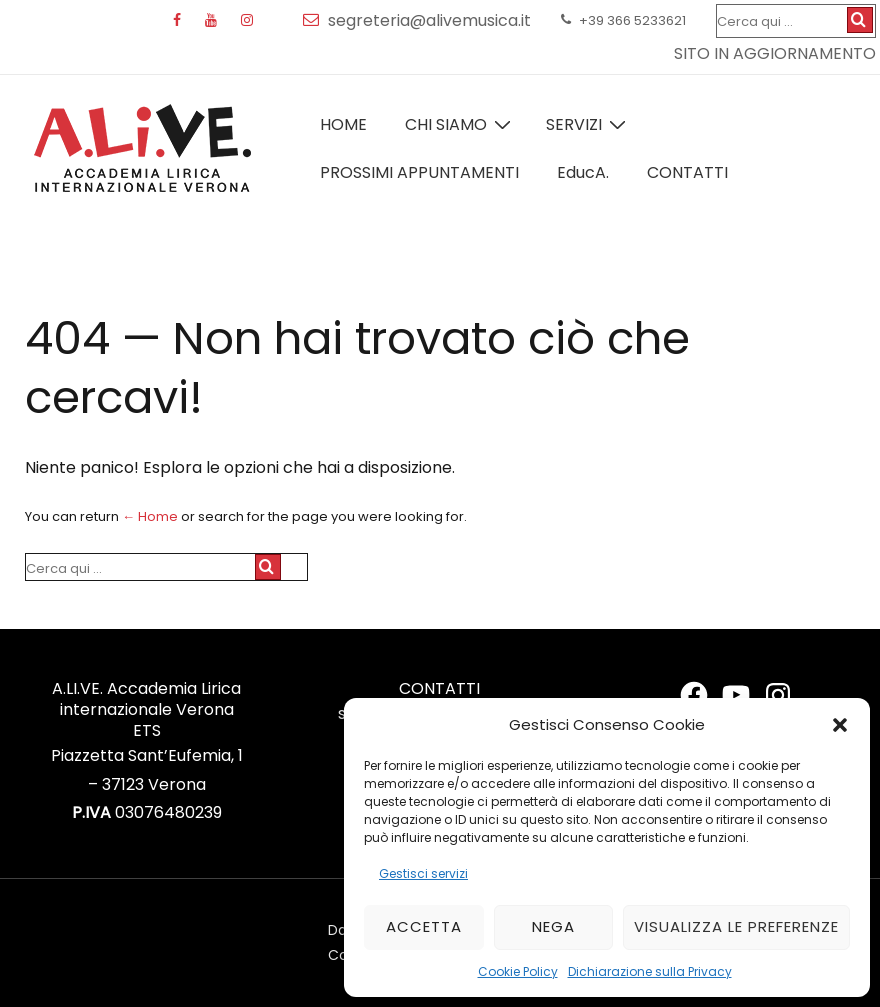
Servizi (588, 124)
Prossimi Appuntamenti (419, 172)
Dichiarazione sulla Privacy (650, 971)
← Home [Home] (150, 516)
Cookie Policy (518, 971)
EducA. (583, 172)
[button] (840, 725)
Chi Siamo (460, 124)
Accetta (424, 926)
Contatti (687, 172)
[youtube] (215, 21)
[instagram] (249, 21)
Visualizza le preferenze (736, 926)
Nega (553, 926)
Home (343, 124)
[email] (315, 20)
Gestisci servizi (423, 873)
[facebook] (181, 21)
